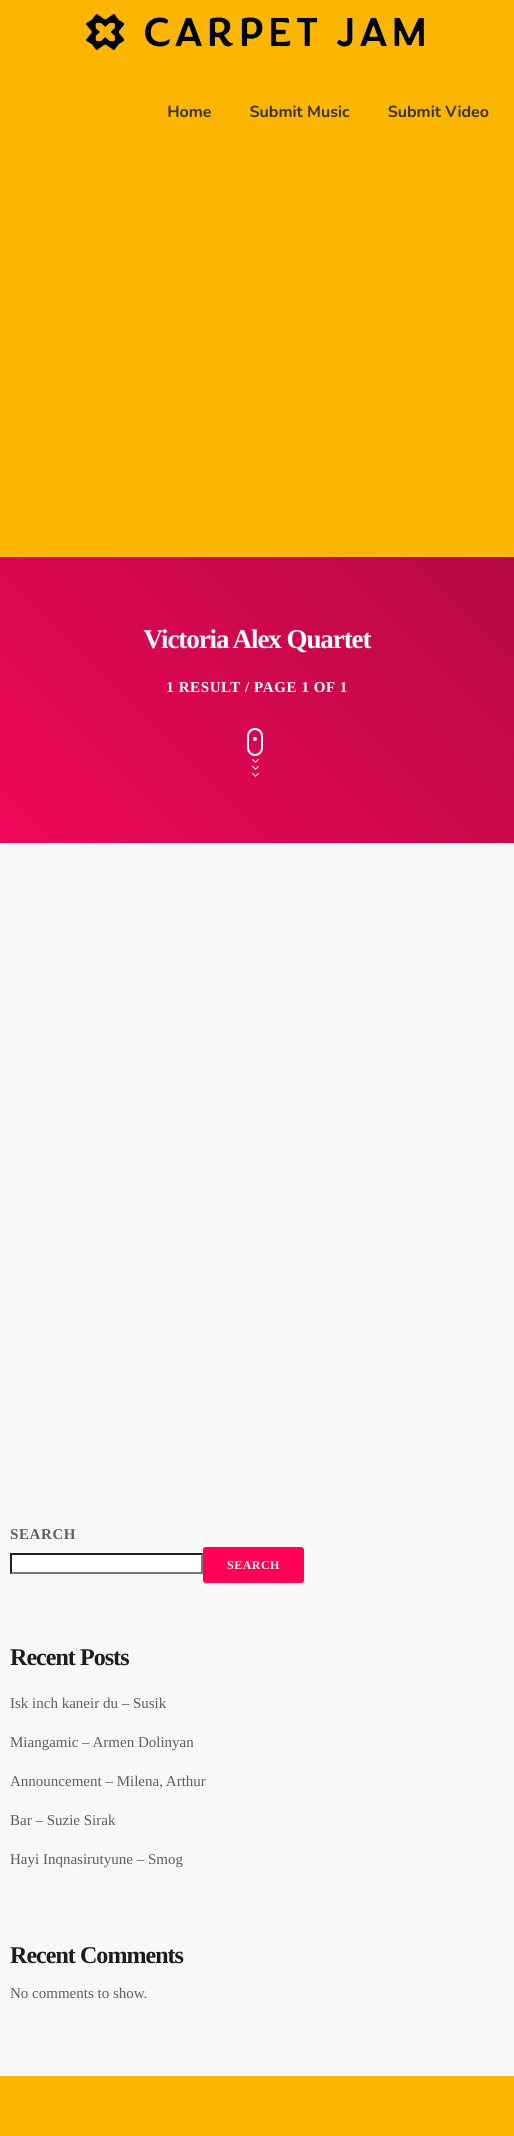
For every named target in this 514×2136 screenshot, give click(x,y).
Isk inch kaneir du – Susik (88, 1704)
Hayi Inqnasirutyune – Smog (96, 1860)
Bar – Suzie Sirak (62, 1821)
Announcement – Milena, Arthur (108, 1782)
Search (43, 1535)
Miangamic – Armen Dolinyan (102, 1743)
